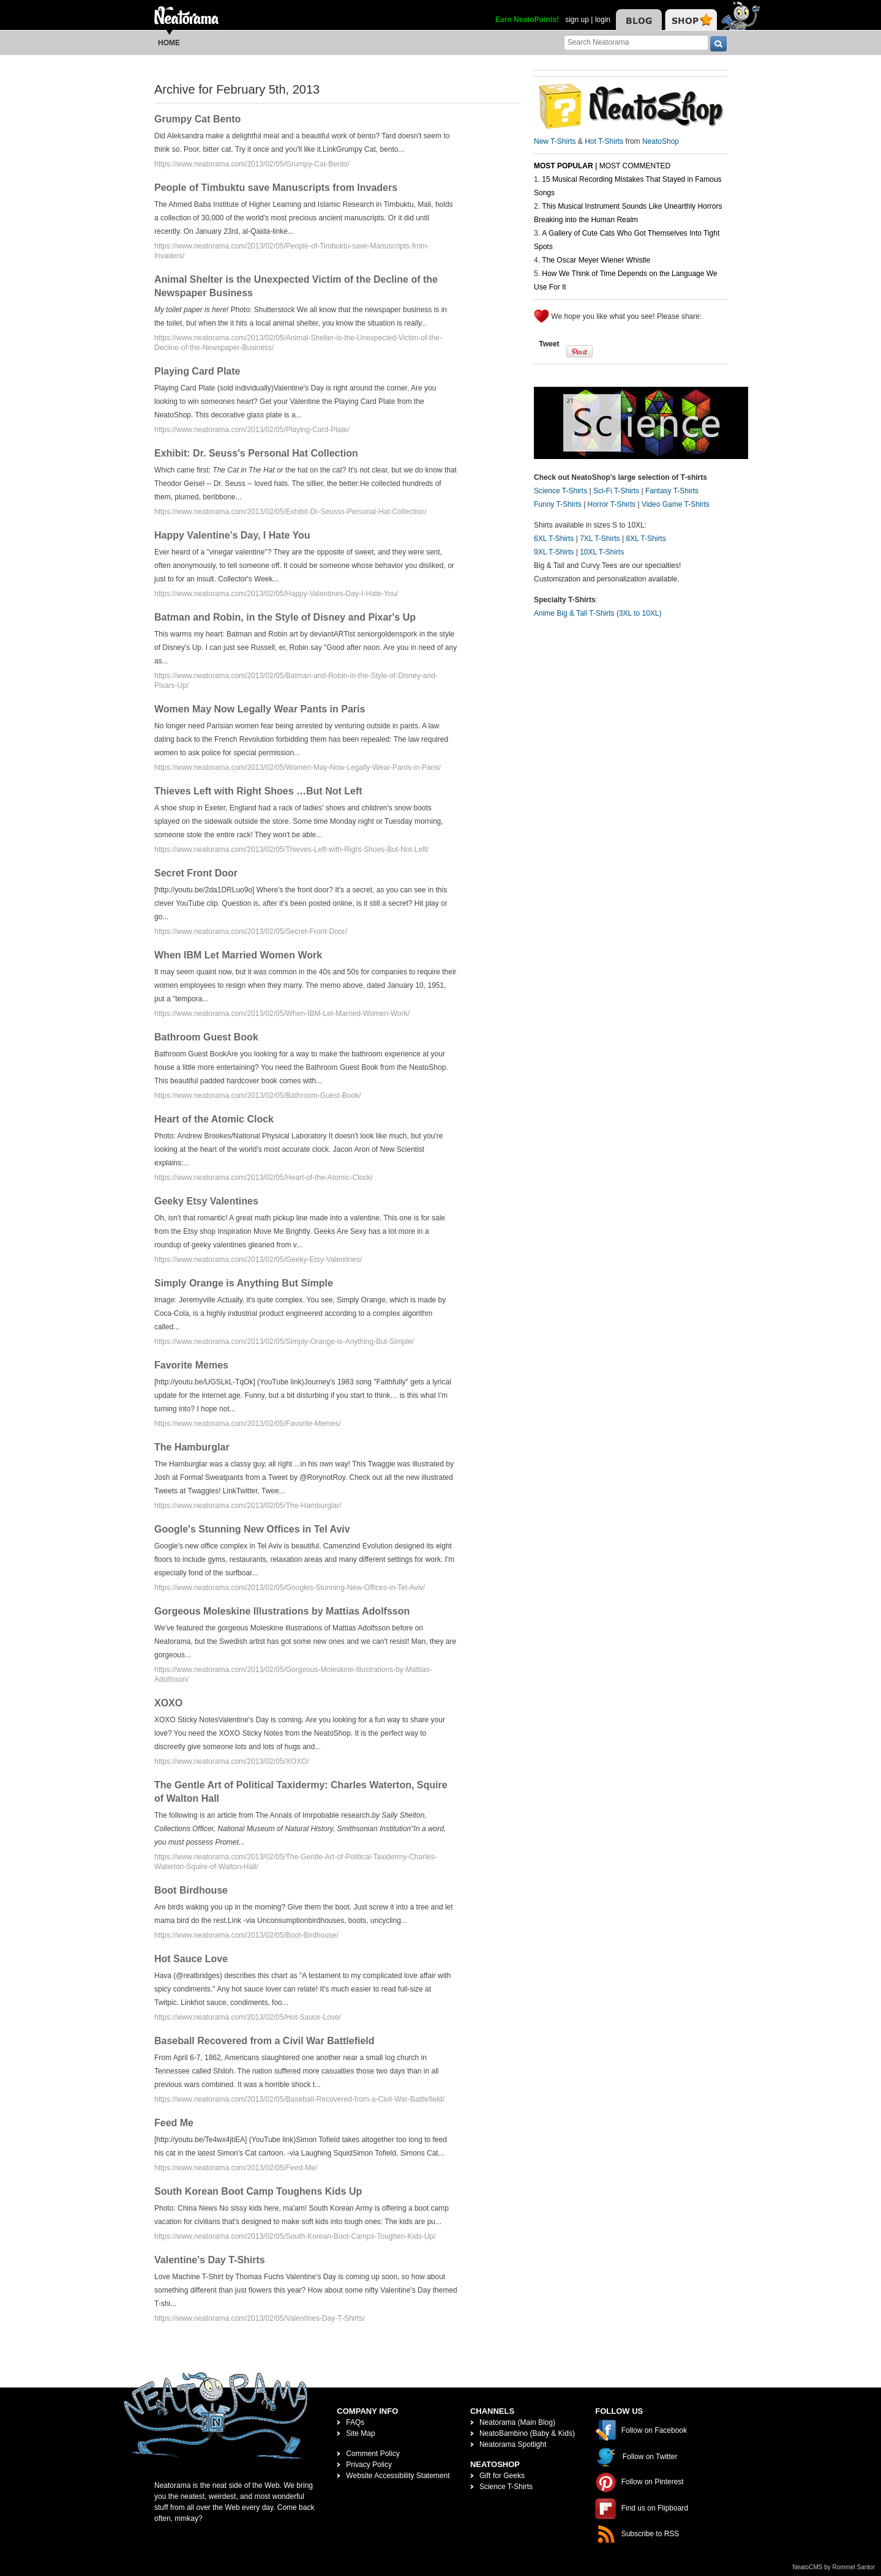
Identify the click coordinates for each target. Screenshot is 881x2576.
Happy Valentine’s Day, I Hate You (232, 535)
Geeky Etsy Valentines (206, 1201)
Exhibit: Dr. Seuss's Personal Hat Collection (256, 453)
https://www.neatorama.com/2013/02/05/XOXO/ (231, 1761)
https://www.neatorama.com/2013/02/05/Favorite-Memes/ (247, 1423)
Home (169, 43)
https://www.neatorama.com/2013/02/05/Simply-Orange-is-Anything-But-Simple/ (284, 1341)
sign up (577, 19)
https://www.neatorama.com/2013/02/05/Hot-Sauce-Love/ (247, 2017)
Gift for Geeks (502, 2475)
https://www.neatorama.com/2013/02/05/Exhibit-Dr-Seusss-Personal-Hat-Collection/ (290, 511)
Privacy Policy (369, 2464)
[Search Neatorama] (636, 42)
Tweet (549, 344)
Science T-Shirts (560, 491)
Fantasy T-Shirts (672, 491)
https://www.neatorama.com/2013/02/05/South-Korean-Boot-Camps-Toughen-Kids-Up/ (295, 2236)
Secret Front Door (196, 873)
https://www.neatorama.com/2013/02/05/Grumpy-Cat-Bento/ (252, 164)
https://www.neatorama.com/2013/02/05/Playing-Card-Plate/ (252, 429)
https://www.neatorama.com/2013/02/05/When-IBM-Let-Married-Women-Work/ (282, 1013)
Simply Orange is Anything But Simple (243, 1283)
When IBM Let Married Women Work (238, 955)
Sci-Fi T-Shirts (616, 491)
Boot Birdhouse (191, 1890)
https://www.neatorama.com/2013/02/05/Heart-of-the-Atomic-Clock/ (263, 1177)
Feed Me (173, 2123)
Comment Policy (372, 2453)
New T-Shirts (554, 141)
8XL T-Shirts (645, 538)
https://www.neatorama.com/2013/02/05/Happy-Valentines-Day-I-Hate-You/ (276, 593)
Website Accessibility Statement (397, 2475)
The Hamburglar (192, 1447)
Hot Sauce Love (191, 1959)
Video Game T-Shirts (676, 504)
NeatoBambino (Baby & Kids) (527, 2433)
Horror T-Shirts (611, 504)
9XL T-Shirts (554, 552)
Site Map (360, 2433)
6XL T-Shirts (554, 538)
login (602, 19)
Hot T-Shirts (604, 141)
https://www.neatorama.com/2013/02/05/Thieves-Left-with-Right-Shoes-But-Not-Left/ (291, 849)
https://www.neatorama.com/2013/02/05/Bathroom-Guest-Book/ (257, 1095)
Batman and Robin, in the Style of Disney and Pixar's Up (285, 617)
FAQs (355, 2422)
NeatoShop (660, 141)
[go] (718, 43)
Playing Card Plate (197, 371)
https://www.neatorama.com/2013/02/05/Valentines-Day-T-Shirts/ (259, 2318)
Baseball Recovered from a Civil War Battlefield (264, 2041)
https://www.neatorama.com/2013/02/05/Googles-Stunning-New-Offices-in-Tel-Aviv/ (289, 1587)
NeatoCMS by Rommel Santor (834, 2567)
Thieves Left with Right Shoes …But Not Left (258, 791)
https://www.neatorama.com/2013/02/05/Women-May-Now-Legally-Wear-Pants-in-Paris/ (297, 767)
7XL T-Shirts (600, 538)
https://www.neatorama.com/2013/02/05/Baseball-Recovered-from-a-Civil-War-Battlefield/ (299, 2099)
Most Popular (563, 166)
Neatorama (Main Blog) (517, 2422)
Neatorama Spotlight (512, 2444)
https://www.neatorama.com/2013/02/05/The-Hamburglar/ (247, 1505)
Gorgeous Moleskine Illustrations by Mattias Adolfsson (282, 1611)
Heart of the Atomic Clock (214, 1119)
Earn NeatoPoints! (527, 19)
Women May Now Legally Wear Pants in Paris (259, 709)
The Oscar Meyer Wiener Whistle (596, 260)
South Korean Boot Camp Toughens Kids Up (258, 2191)
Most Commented (634, 166)
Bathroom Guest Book (206, 1037)
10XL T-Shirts (602, 552)
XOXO (168, 1703)
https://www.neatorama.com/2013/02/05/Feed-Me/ (235, 2167)
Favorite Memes (191, 1365)
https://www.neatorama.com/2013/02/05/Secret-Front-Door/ (250, 931)
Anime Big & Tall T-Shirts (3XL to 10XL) (598, 613)
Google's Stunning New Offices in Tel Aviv (252, 1529)
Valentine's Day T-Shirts (209, 2260)
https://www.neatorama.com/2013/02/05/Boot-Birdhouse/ (246, 1935)
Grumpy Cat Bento (197, 119)
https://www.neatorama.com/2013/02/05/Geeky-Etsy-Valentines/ (258, 1259)
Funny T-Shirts (558, 504)
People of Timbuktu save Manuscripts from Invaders (275, 187)
